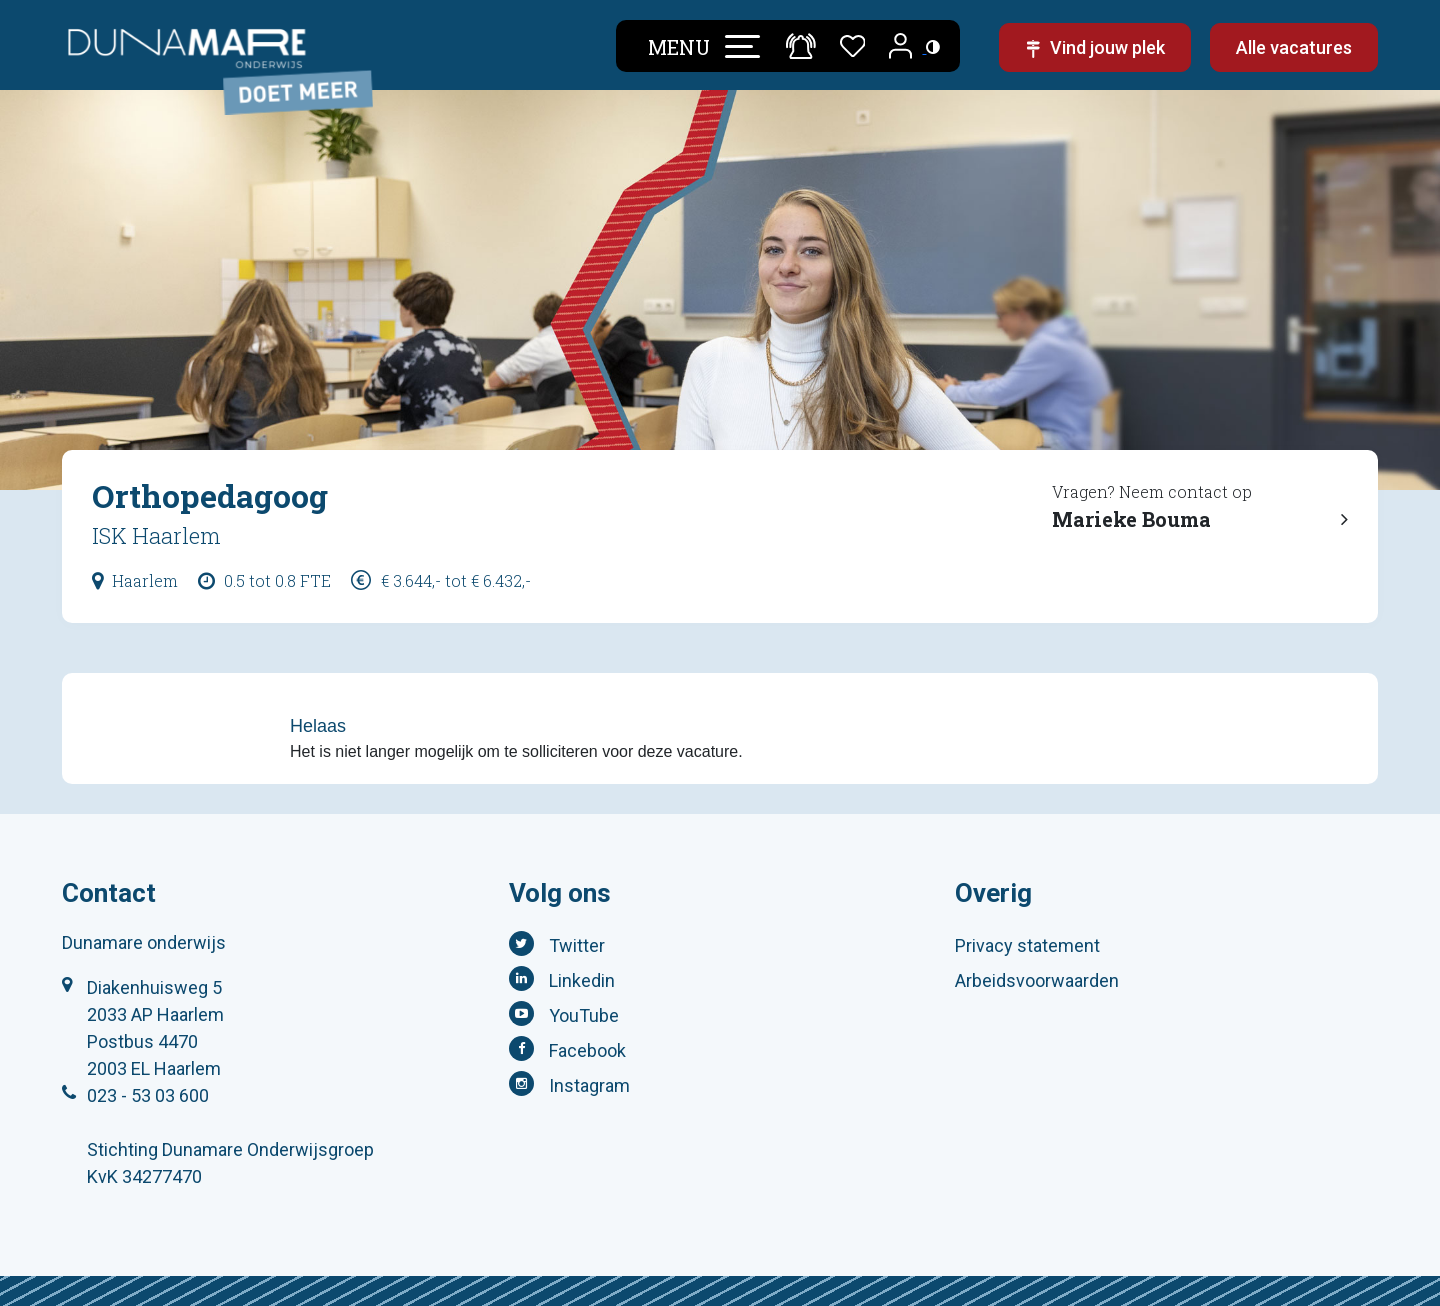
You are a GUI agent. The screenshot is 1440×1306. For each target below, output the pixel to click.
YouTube (584, 1015)
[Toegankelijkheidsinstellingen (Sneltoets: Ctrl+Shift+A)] (933, 46)
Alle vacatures (1294, 47)
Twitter (577, 945)
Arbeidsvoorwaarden (1037, 980)
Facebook (587, 1050)
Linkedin (582, 980)
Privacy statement (1027, 945)
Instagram (589, 1085)
